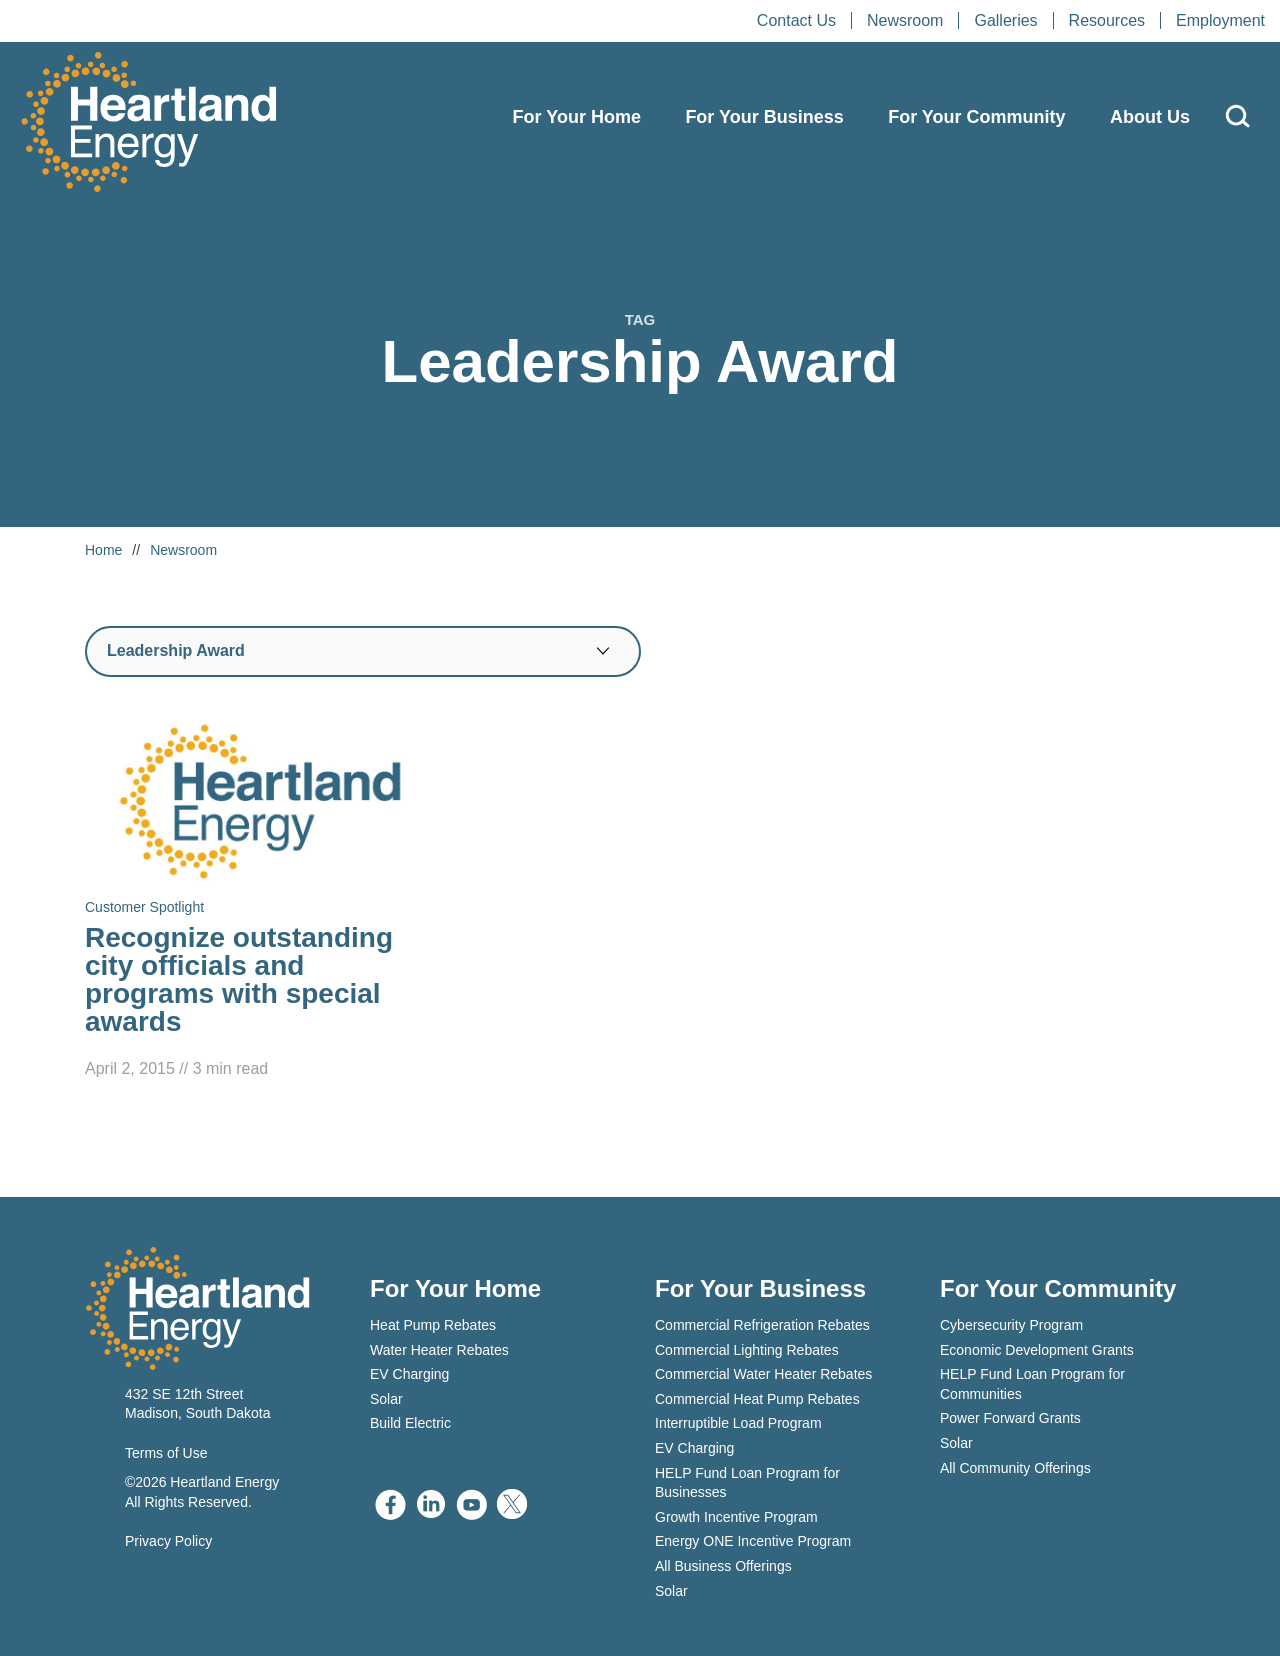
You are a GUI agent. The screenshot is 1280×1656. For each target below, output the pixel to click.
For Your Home (577, 117)
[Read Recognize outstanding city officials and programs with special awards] (260, 899)
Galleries (1005, 20)
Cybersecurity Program (1011, 1325)
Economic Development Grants (1037, 1350)
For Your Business (764, 117)
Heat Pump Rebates (433, 1325)
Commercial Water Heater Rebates (763, 1374)
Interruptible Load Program (738, 1423)
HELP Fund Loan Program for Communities (1032, 1384)
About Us (1150, 117)
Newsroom (905, 20)
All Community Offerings (1015, 1468)
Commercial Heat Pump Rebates (757, 1399)
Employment (1220, 20)
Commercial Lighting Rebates (747, 1350)
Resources (1107, 20)
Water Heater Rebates (439, 1350)
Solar (386, 1399)
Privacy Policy (168, 1541)
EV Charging (409, 1374)
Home (103, 550)
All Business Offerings (723, 1566)
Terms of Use (166, 1453)
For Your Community (976, 117)
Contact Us (796, 20)
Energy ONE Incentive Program (753, 1541)
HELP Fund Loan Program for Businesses (747, 1483)
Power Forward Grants (1010, 1418)
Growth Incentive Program (736, 1517)
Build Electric (410, 1423)
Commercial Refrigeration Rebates (762, 1325)
